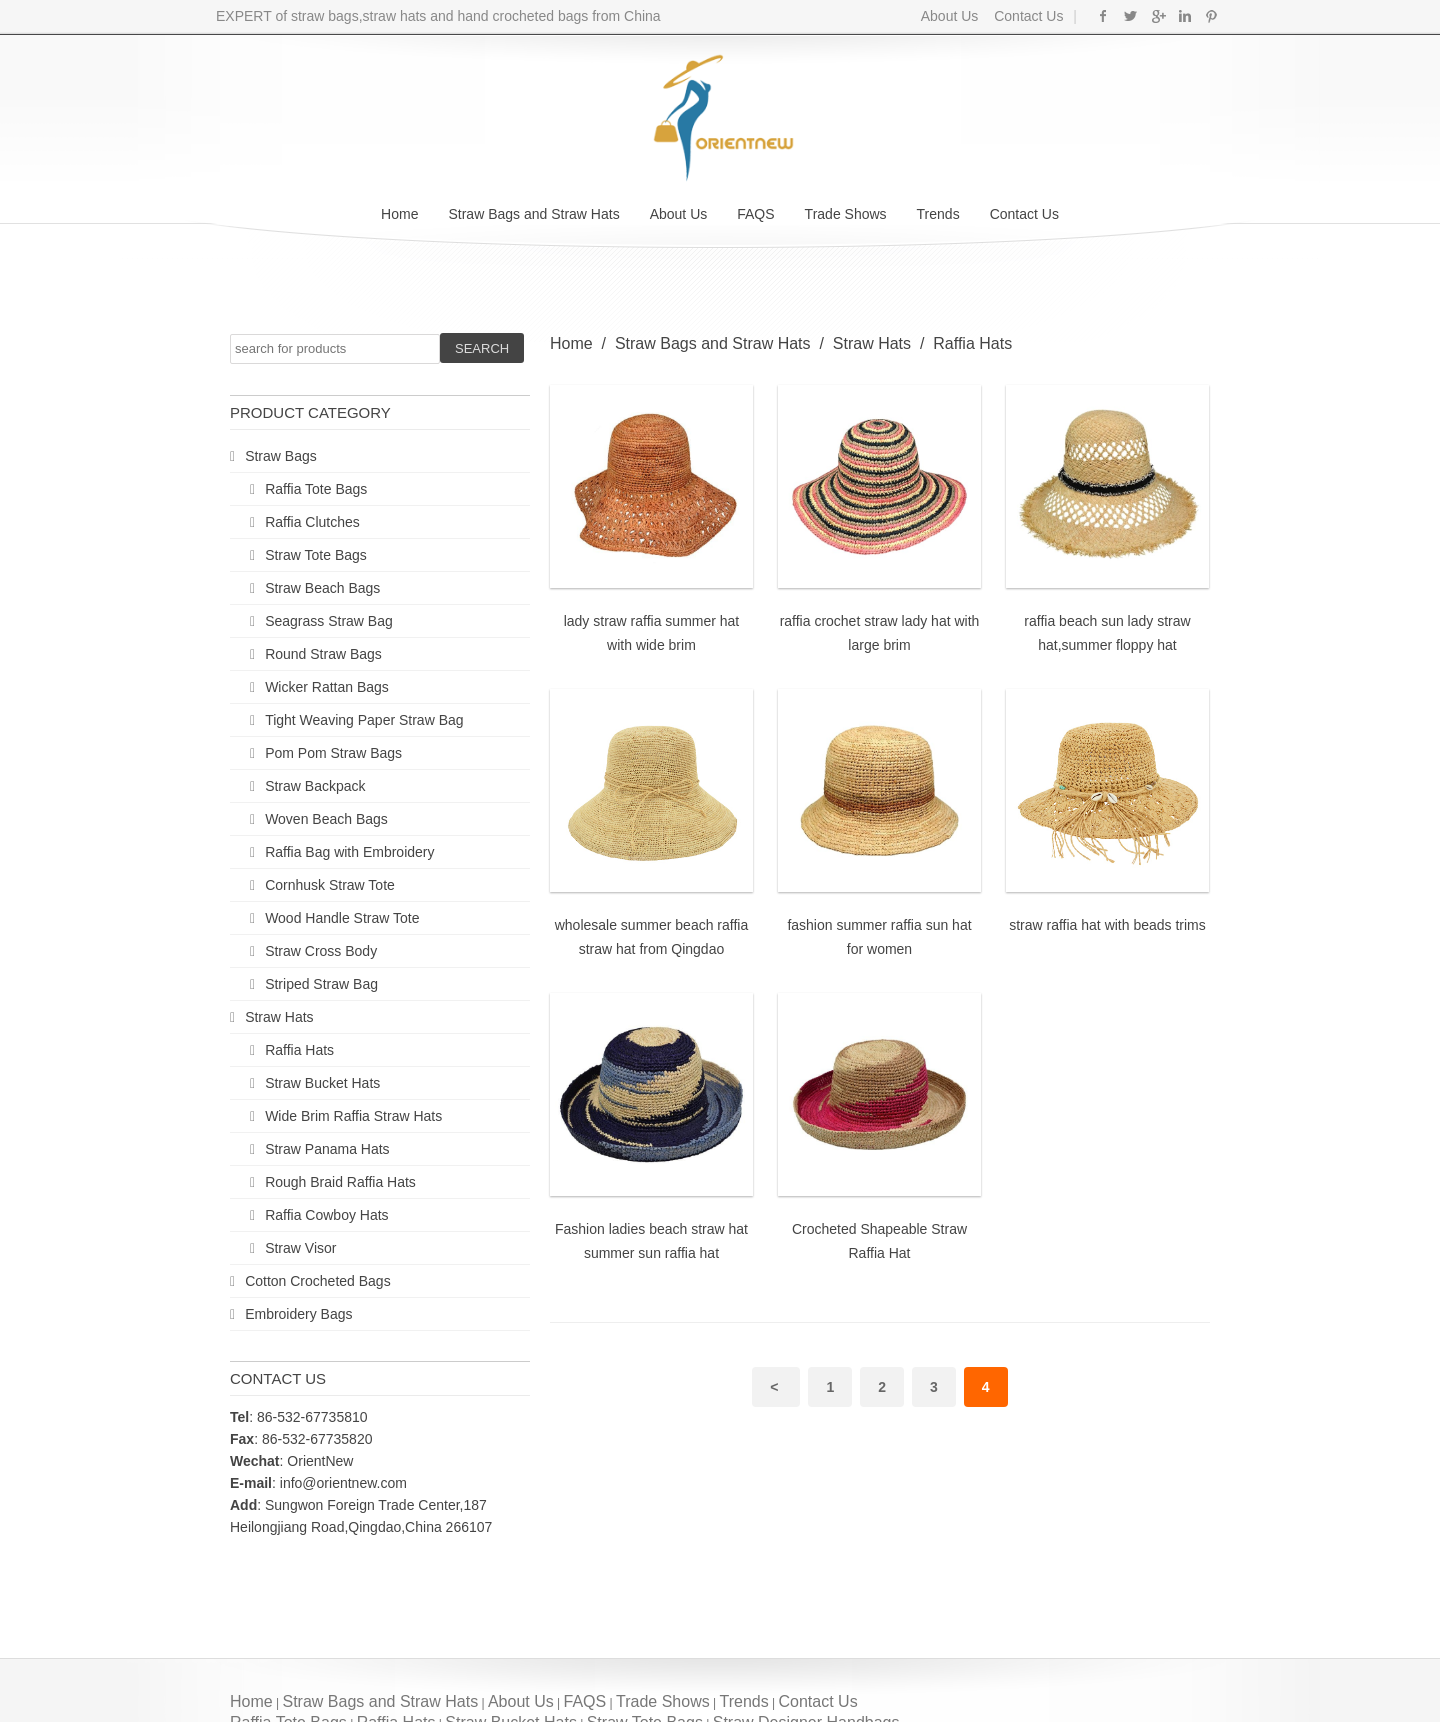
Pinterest (1211, 16)
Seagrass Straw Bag (329, 621)
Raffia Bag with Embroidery (349, 852)
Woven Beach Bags (326, 819)
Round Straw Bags (323, 654)
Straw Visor (300, 1248)
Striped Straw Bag (321, 984)
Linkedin (1184, 16)
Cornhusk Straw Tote (330, 885)
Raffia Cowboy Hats (326, 1215)
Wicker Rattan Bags (327, 687)
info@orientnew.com (343, 1483)
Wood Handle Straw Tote (342, 918)
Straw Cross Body (321, 951)
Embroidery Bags (298, 1314)
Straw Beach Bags (322, 588)
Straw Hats (279, 1017)
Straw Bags (281, 456)
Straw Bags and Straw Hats (533, 214)
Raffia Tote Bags (316, 489)
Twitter (1130, 16)
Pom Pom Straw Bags (333, 753)
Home (399, 214)
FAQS (755, 214)
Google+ (1157, 16)
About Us (950, 16)
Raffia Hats (299, 1050)
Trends (938, 214)
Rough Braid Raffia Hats (340, 1182)
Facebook (1103, 16)
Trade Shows (846, 214)
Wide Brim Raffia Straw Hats (353, 1116)
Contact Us (1026, 16)
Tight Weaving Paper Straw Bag (364, 720)
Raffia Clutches (312, 522)
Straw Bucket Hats (322, 1083)
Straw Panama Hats (327, 1149)
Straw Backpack (315, 786)
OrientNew (320, 1461)
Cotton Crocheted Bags (318, 1281)
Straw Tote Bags (316, 555)
